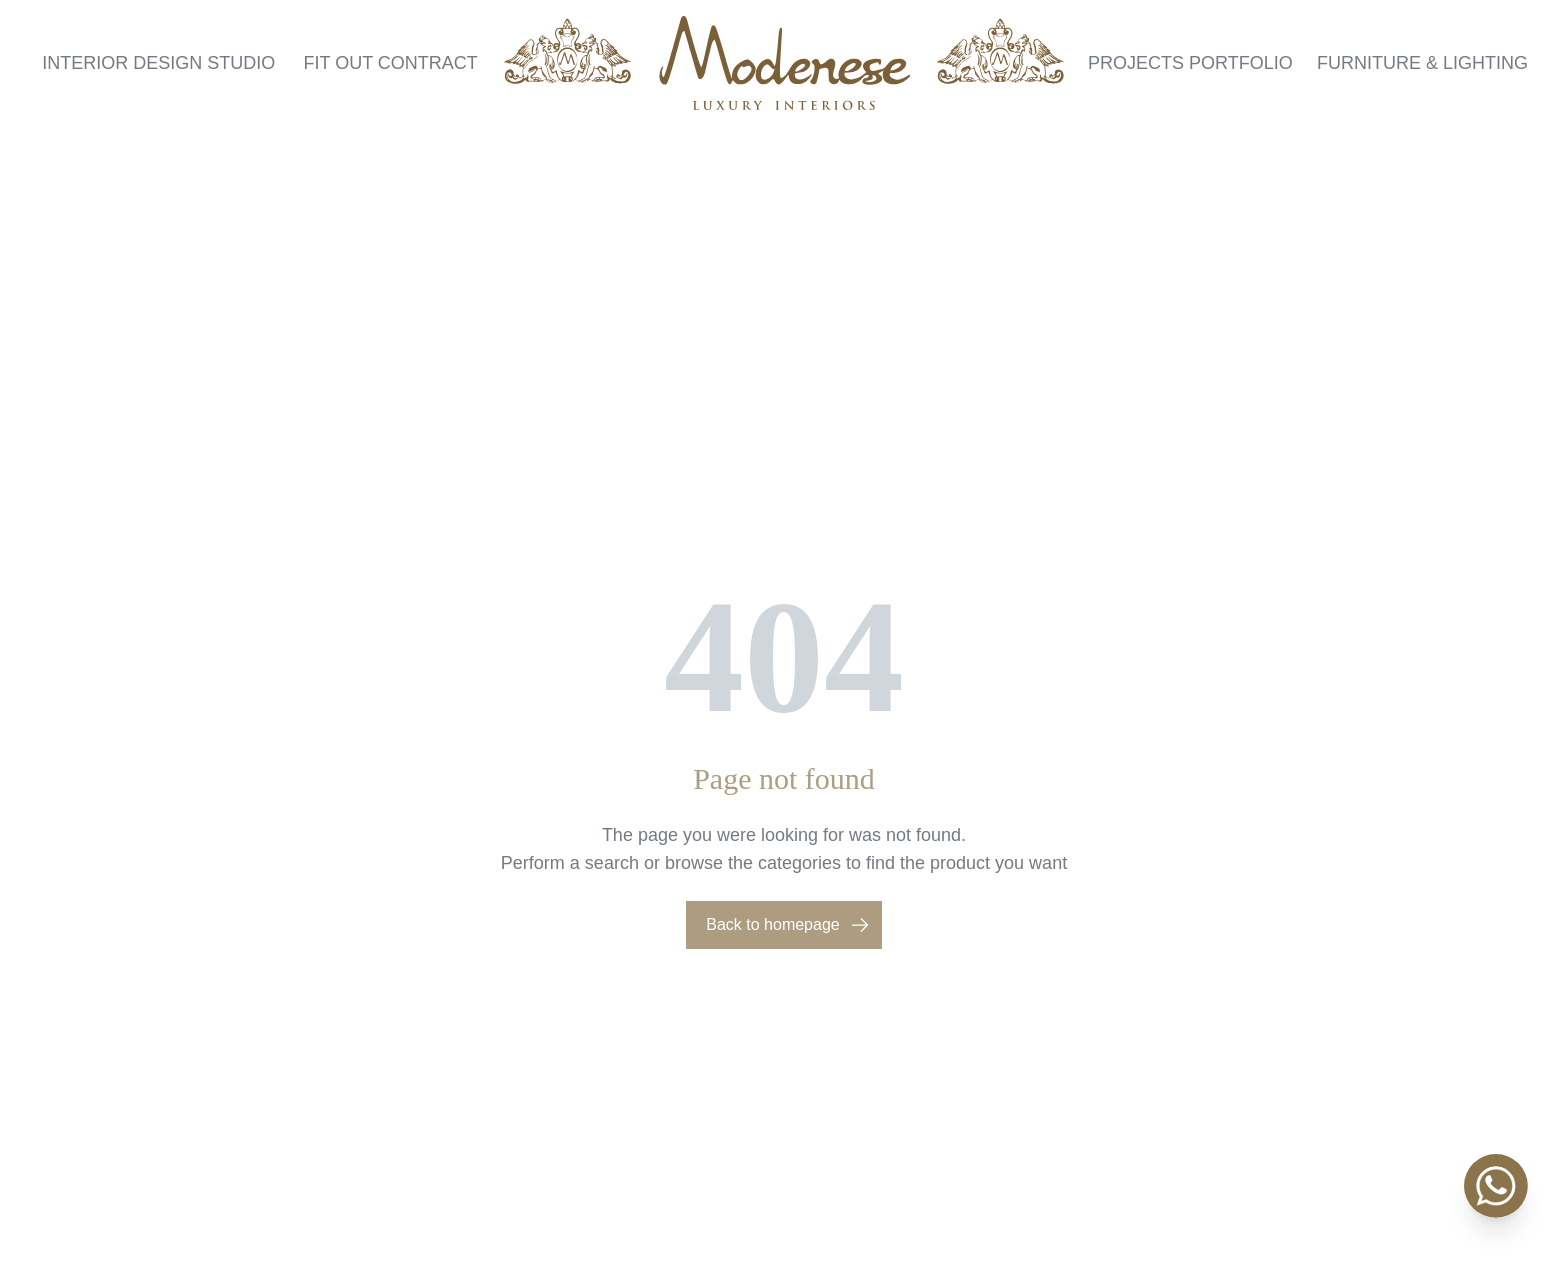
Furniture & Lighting (1422, 63)
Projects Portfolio (1190, 63)
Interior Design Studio (158, 63)
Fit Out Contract (390, 63)
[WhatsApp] (1496, 1186)
